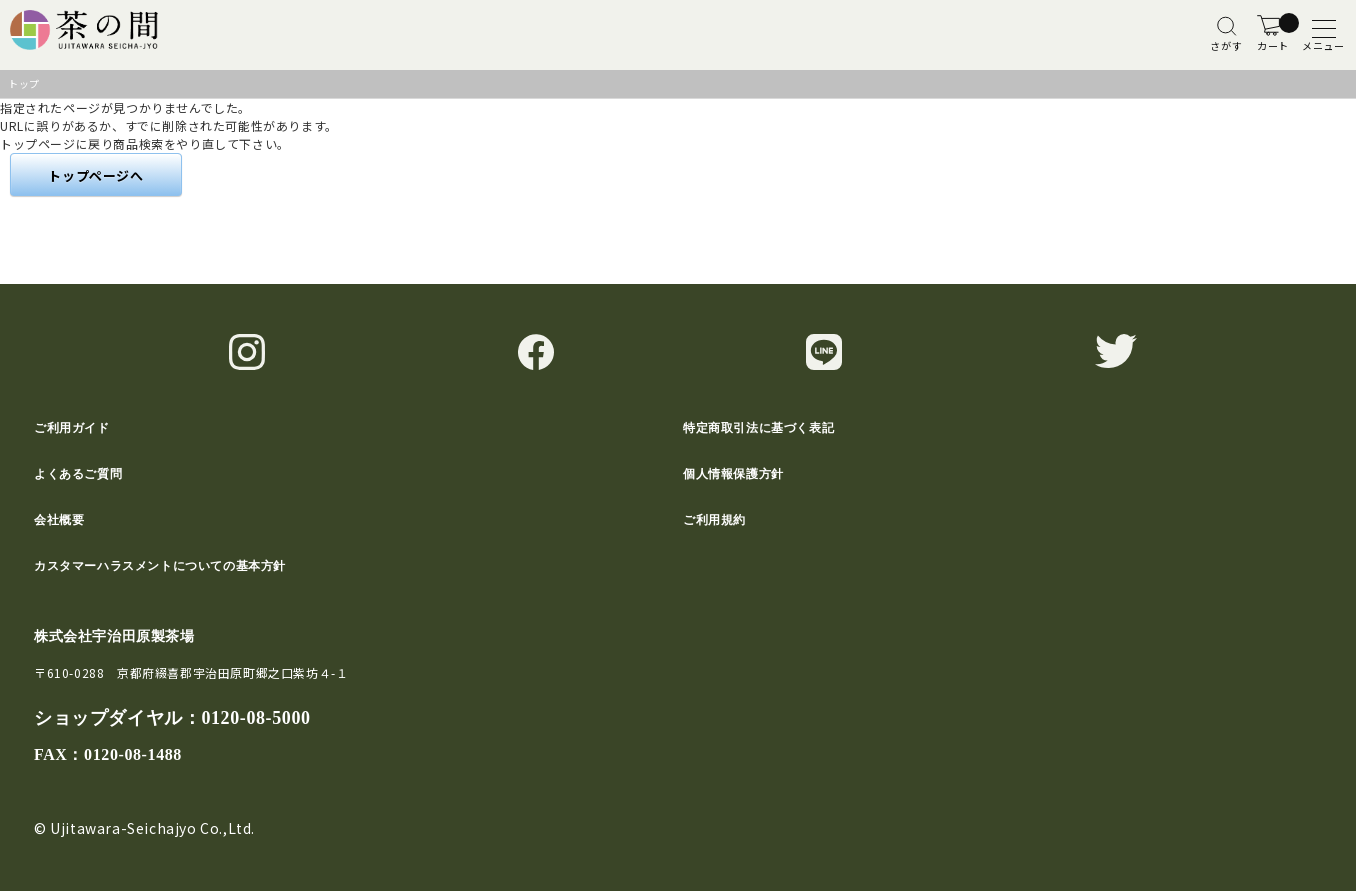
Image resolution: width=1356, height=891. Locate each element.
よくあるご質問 (78, 474)
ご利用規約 (714, 520)
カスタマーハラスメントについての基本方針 (160, 566)
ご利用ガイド (72, 428)
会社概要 (59, 520)
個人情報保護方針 (733, 474)
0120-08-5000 (255, 718)
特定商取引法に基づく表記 (758, 428)
